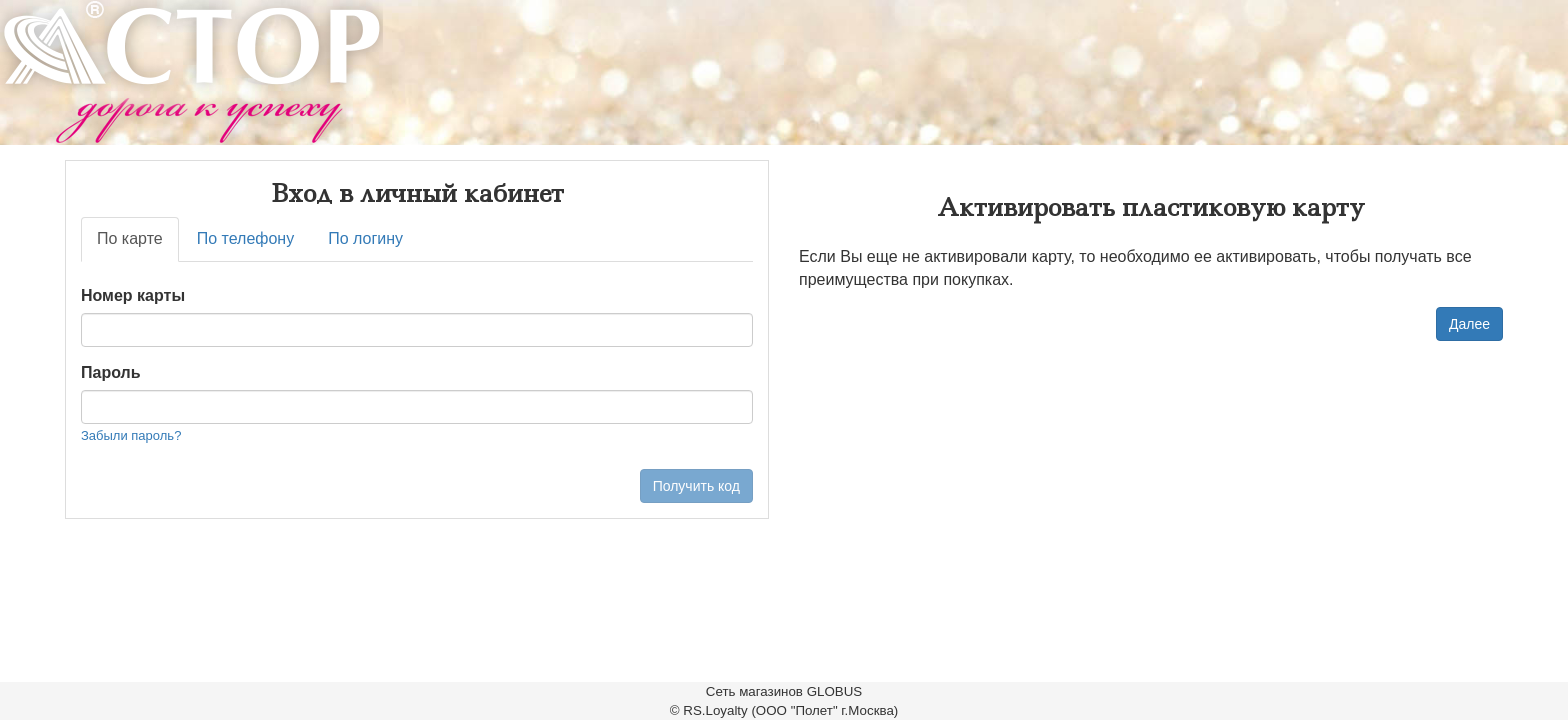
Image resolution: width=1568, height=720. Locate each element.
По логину (365, 238)
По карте (130, 238)
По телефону (246, 238)
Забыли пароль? (131, 435)
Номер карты (133, 295)
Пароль (111, 372)
